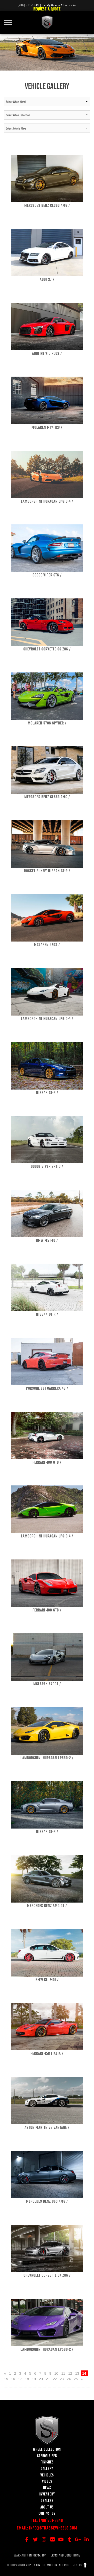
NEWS (47, 2487)
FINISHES (47, 2462)
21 (48, 2379)
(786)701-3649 (51, 2520)
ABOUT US (47, 2507)
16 (13, 2379)
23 (62, 2379)
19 (34, 2379)
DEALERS (47, 2500)
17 (20, 2379)
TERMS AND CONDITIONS (64, 2555)
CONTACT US (47, 2513)
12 (70, 2373)
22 (55, 2379)
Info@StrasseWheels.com (53, 2528)
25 (76, 2379)
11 (63, 2373)
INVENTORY (47, 2494)
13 (77, 2373)
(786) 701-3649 (28, 5)
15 (6, 2379)
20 (41, 2379)
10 (56, 2373)
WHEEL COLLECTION (47, 2449)
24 (69, 2379)
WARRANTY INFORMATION (30, 2555)
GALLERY (47, 2468)
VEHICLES (47, 2475)
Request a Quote (47, 9)
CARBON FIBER (47, 2455)
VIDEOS (47, 2481)
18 (27, 2379)
